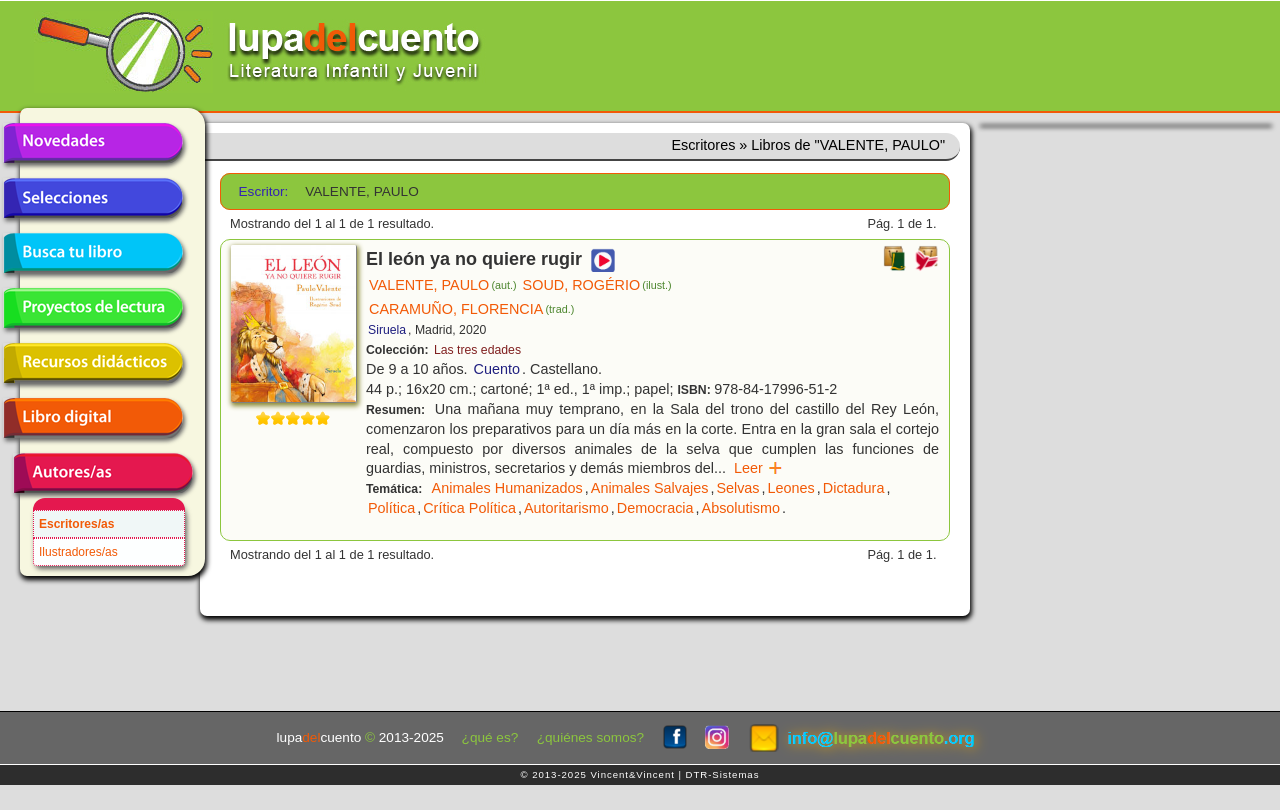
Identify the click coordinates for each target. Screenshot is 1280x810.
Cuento (497, 369)
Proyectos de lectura (93, 308)
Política (391, 508)
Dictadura (854, 488)
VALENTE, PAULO (443, 285)
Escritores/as (76, 524)
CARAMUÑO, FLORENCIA (471, 309)
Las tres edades (477, 350)
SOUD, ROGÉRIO (597, 285)
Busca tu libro (93, 253)
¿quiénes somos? (590, 737)
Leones (791, 488)
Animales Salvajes (650, 488)
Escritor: (264, 191)
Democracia (655, 508)
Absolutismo (741, 508)
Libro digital (93, 418)
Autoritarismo (566, 508)
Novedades (93, 143)
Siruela (387, 330)
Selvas (737, 488)
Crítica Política (469, 508)
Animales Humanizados (507, 488)
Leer (758, 468)
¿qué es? (490, 737)
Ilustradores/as (78, 552)
